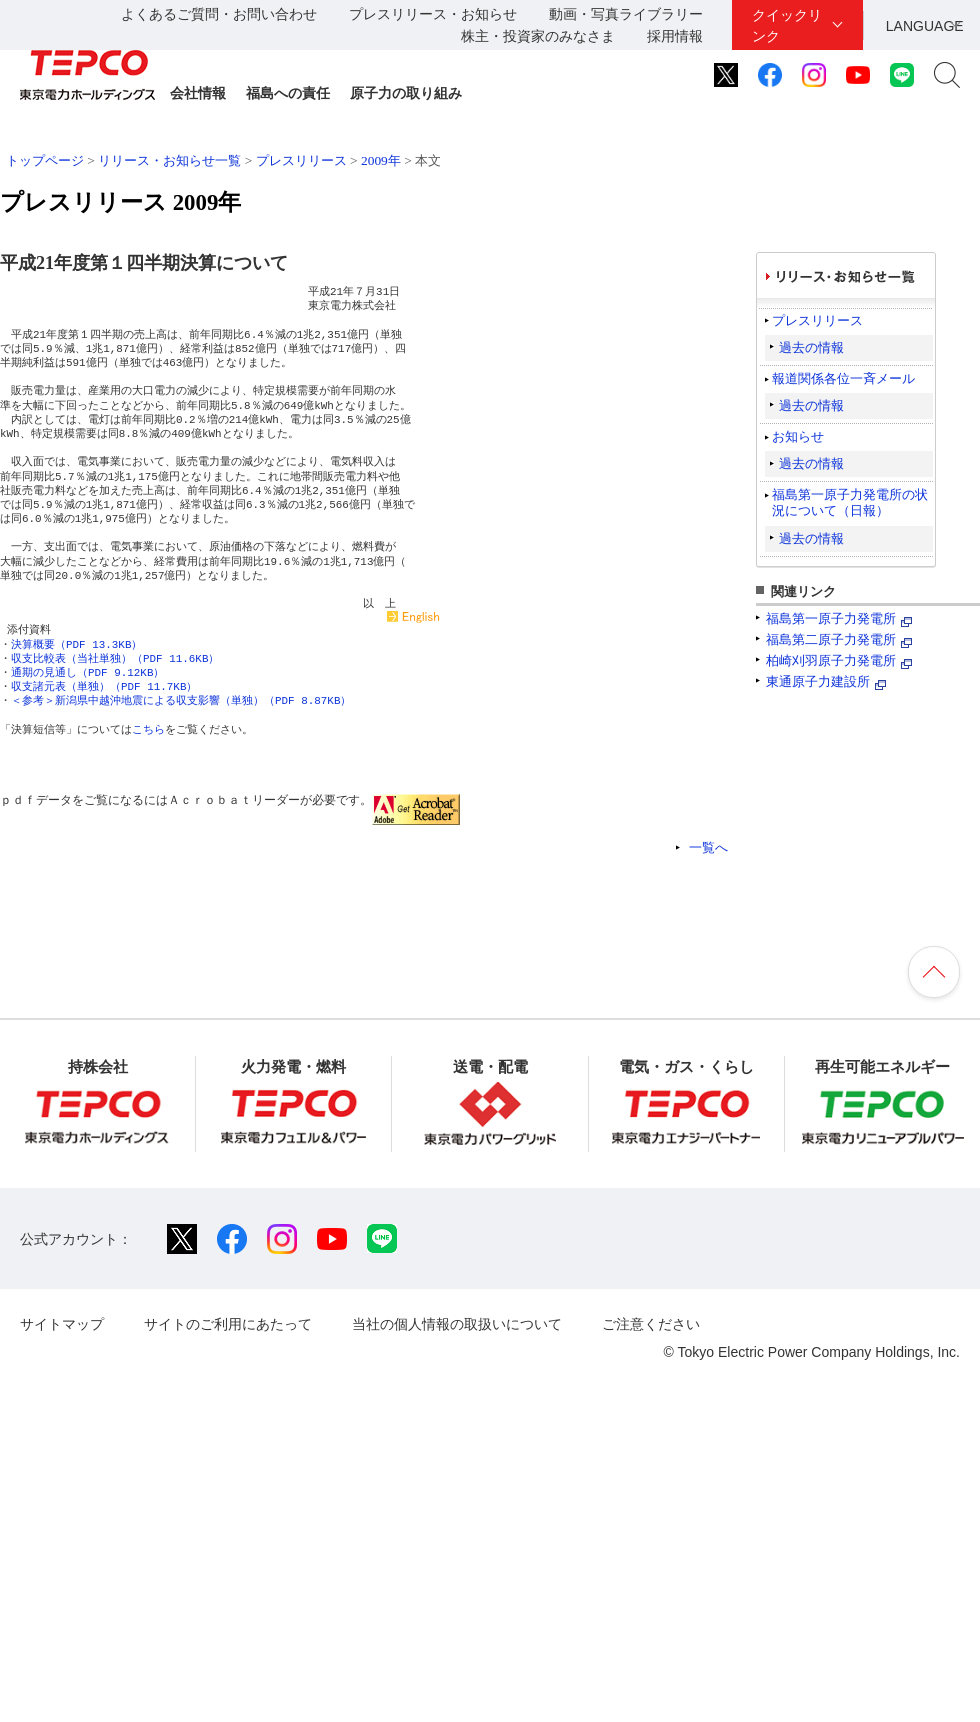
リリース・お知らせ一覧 (169, 160)
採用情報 (675, 36)
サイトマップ (62, 1324)
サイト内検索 (947, 75)
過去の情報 (811, 347)
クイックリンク (787, 25)
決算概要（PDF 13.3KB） (76, 644)
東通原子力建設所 (818, 681)
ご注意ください (651, 1324)
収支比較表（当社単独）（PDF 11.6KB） (115, 658)
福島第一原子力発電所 (831, 618)
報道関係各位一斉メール (843, 378)
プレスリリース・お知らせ (433, 14)
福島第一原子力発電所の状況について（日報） (850, 502)
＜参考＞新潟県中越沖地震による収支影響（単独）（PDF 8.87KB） (181, 700)
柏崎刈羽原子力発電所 (831, 660)
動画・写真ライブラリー (626, 14)
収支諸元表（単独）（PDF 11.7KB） (104, 686)
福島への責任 (288, 93)
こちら (148, 729)
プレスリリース (301, 160)
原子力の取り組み (406, 93)
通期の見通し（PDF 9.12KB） (87, 672)
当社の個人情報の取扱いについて (457, 1324)
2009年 (381, 160)
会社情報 (198, 93)
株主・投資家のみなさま (538, 36)
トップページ (45, 160)
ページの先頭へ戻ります (934, 972)
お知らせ (798, 436)
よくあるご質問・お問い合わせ (219, 14)
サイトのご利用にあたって (228, 1324)
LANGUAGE (925, 26)
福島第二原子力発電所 (831, 639)
